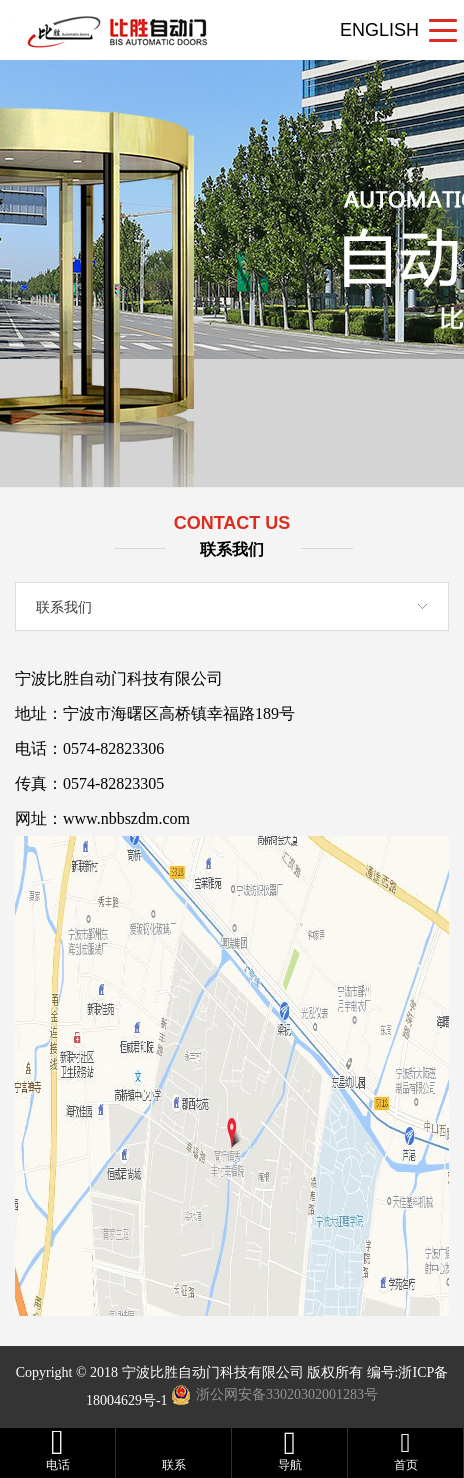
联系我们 (64, 607)
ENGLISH (379, 30)
